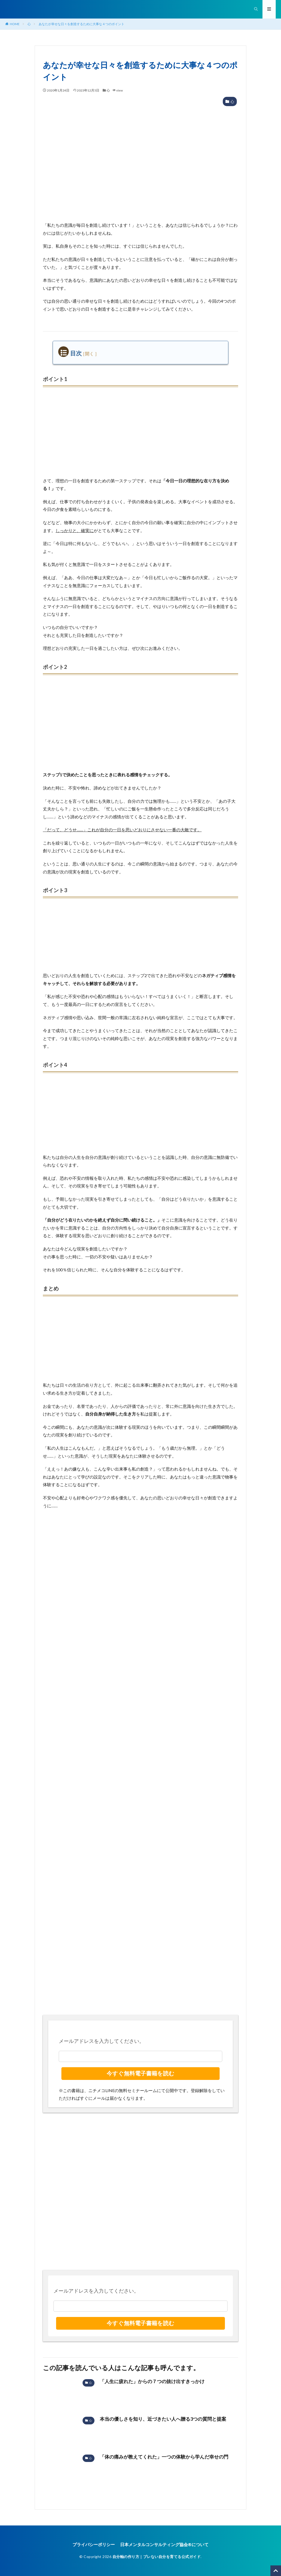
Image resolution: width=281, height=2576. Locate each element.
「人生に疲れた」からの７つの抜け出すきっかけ (152, 2381)
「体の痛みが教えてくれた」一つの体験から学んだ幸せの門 (164, 2457)
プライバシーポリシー (93, 2544)
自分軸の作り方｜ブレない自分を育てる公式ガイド (156, 2556)
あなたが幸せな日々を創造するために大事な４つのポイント (81, 24)
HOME (15, 24)
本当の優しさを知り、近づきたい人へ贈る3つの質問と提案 (163, 2419)
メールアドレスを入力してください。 (101, 2041)
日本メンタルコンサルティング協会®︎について (164, 2544)
